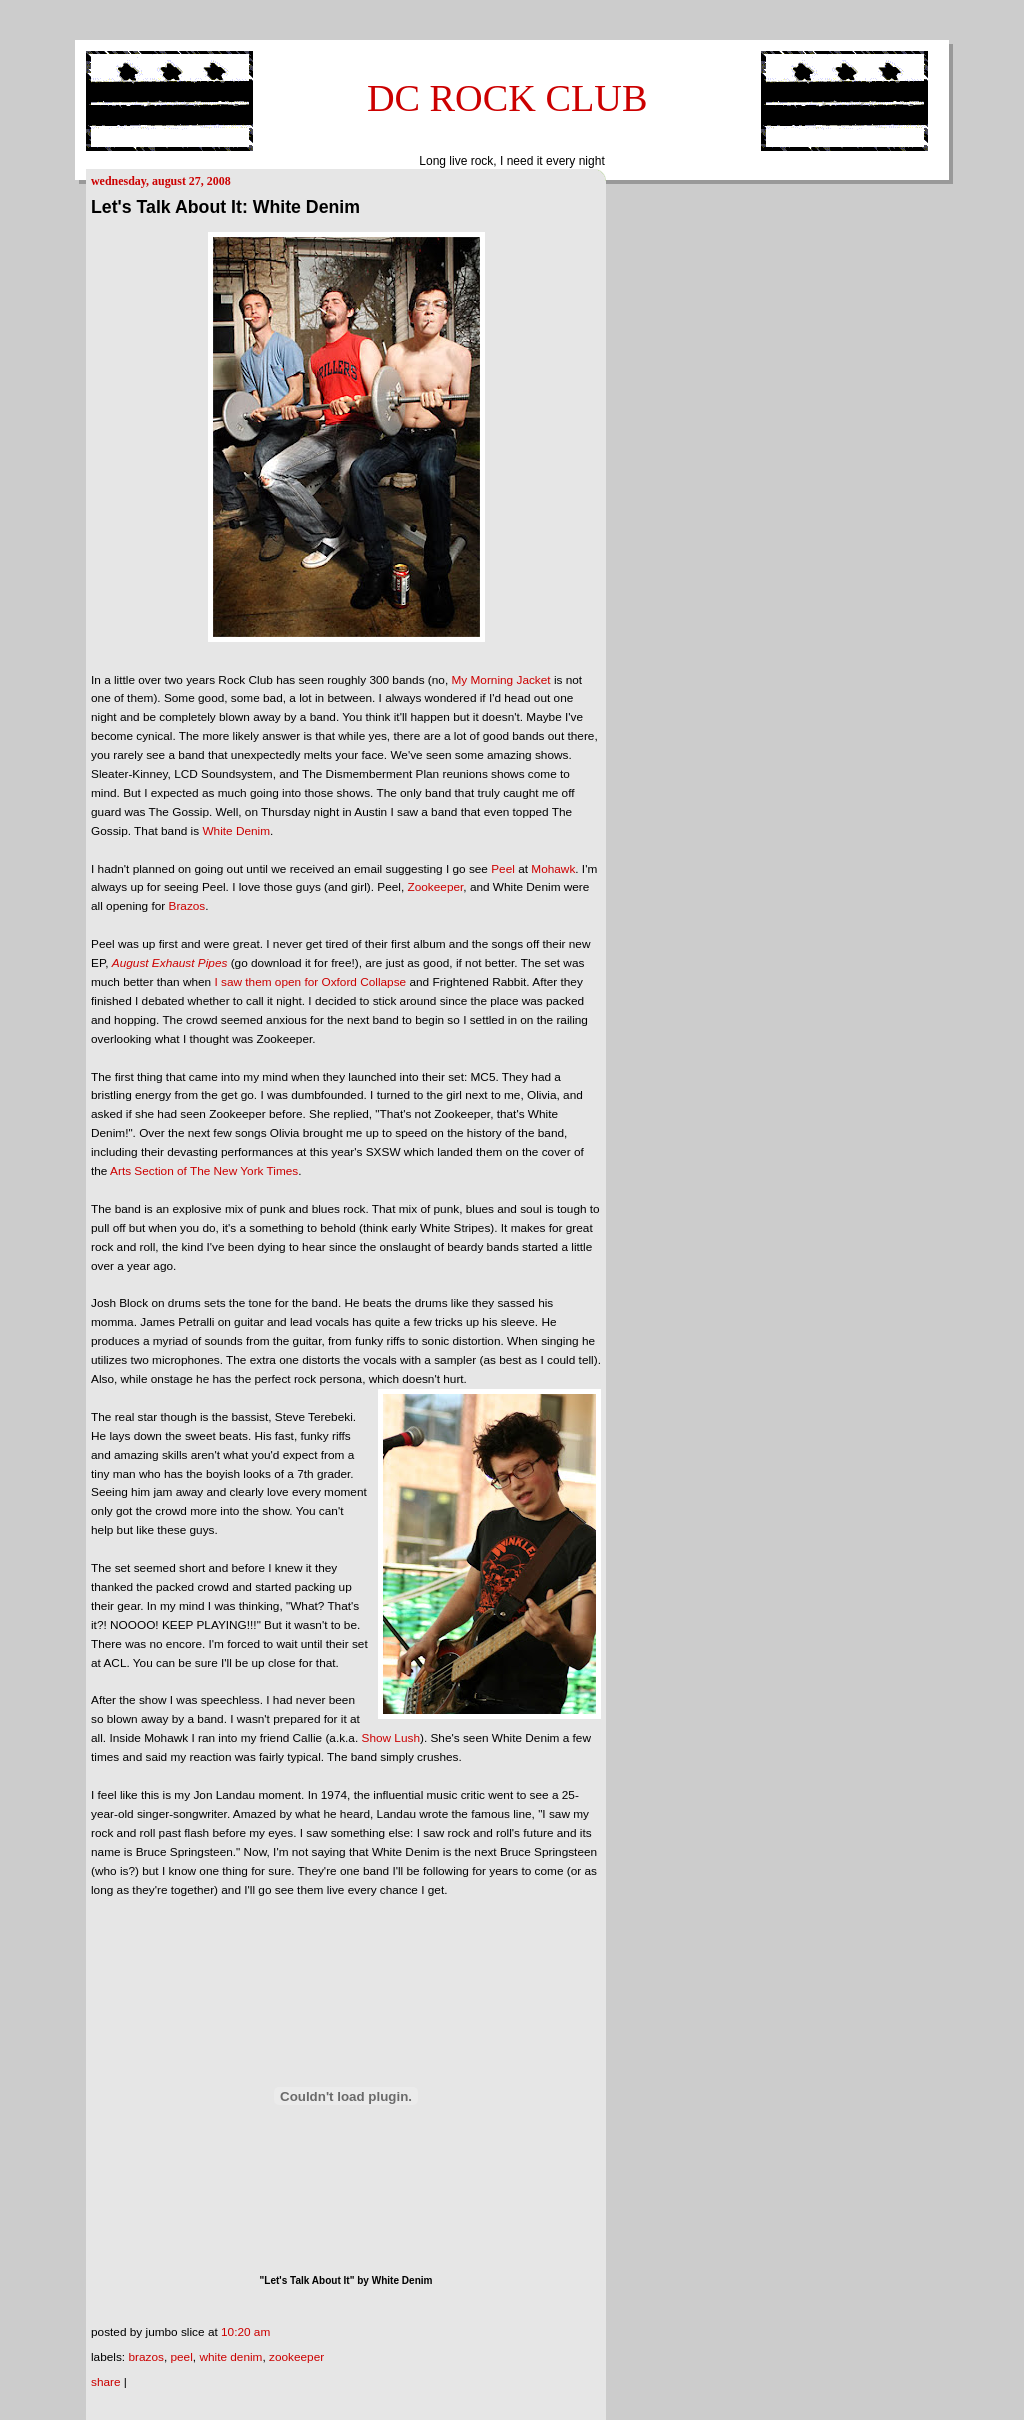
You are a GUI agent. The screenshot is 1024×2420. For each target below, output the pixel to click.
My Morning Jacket (500, 680)
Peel (503, 869)
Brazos (187, 906)
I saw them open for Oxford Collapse (310, 982)
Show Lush (391, 1738)
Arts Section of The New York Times (204, 1171)
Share (106, 2382)
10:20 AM (245, 2332)
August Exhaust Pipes (170, 963)
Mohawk (553, 869)
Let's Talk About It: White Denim (225, 207)
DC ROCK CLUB (507, 98)
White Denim (236, 831)
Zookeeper (435, 887)
